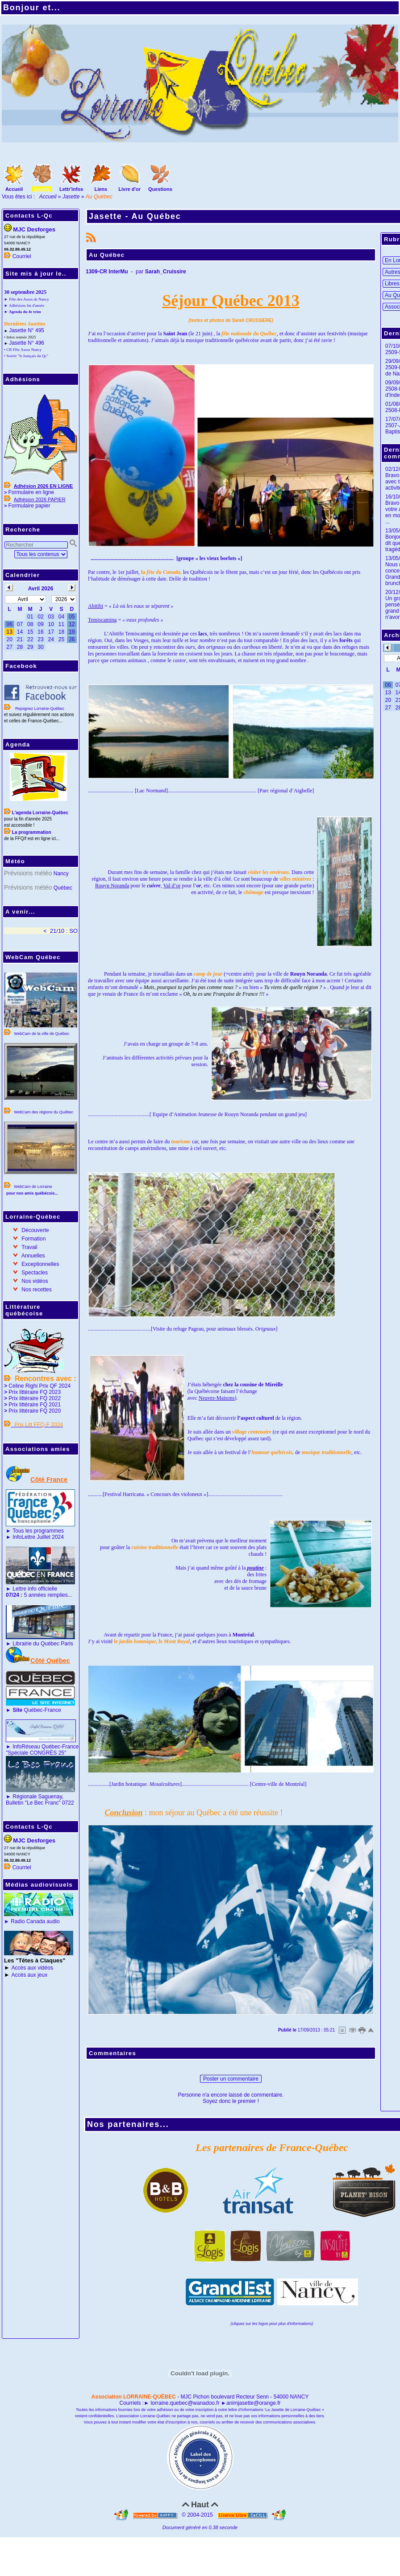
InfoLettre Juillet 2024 (38, 1537)
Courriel (21, 256)
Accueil (48, 197)
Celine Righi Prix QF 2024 (39, 1386)
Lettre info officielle (34, 1589)
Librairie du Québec (35, 1643)
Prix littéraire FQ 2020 (34, 1411)
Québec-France (36, 1710)
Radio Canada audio (35, 1921)
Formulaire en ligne (31, 492)
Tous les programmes (38, 1531)
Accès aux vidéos (32, 1968)
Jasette (71, 197)
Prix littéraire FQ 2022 (34, 1398)
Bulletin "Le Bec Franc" (33, 1803)
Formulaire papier (29, 506)
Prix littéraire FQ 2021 (34, 1404)
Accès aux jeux (30, 1975)
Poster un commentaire (230, 2079)
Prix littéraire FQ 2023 (34, 1392)
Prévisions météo (28, 873)
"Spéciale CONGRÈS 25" (36, 1753)
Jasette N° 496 (26, 343)
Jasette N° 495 (26, 330)
